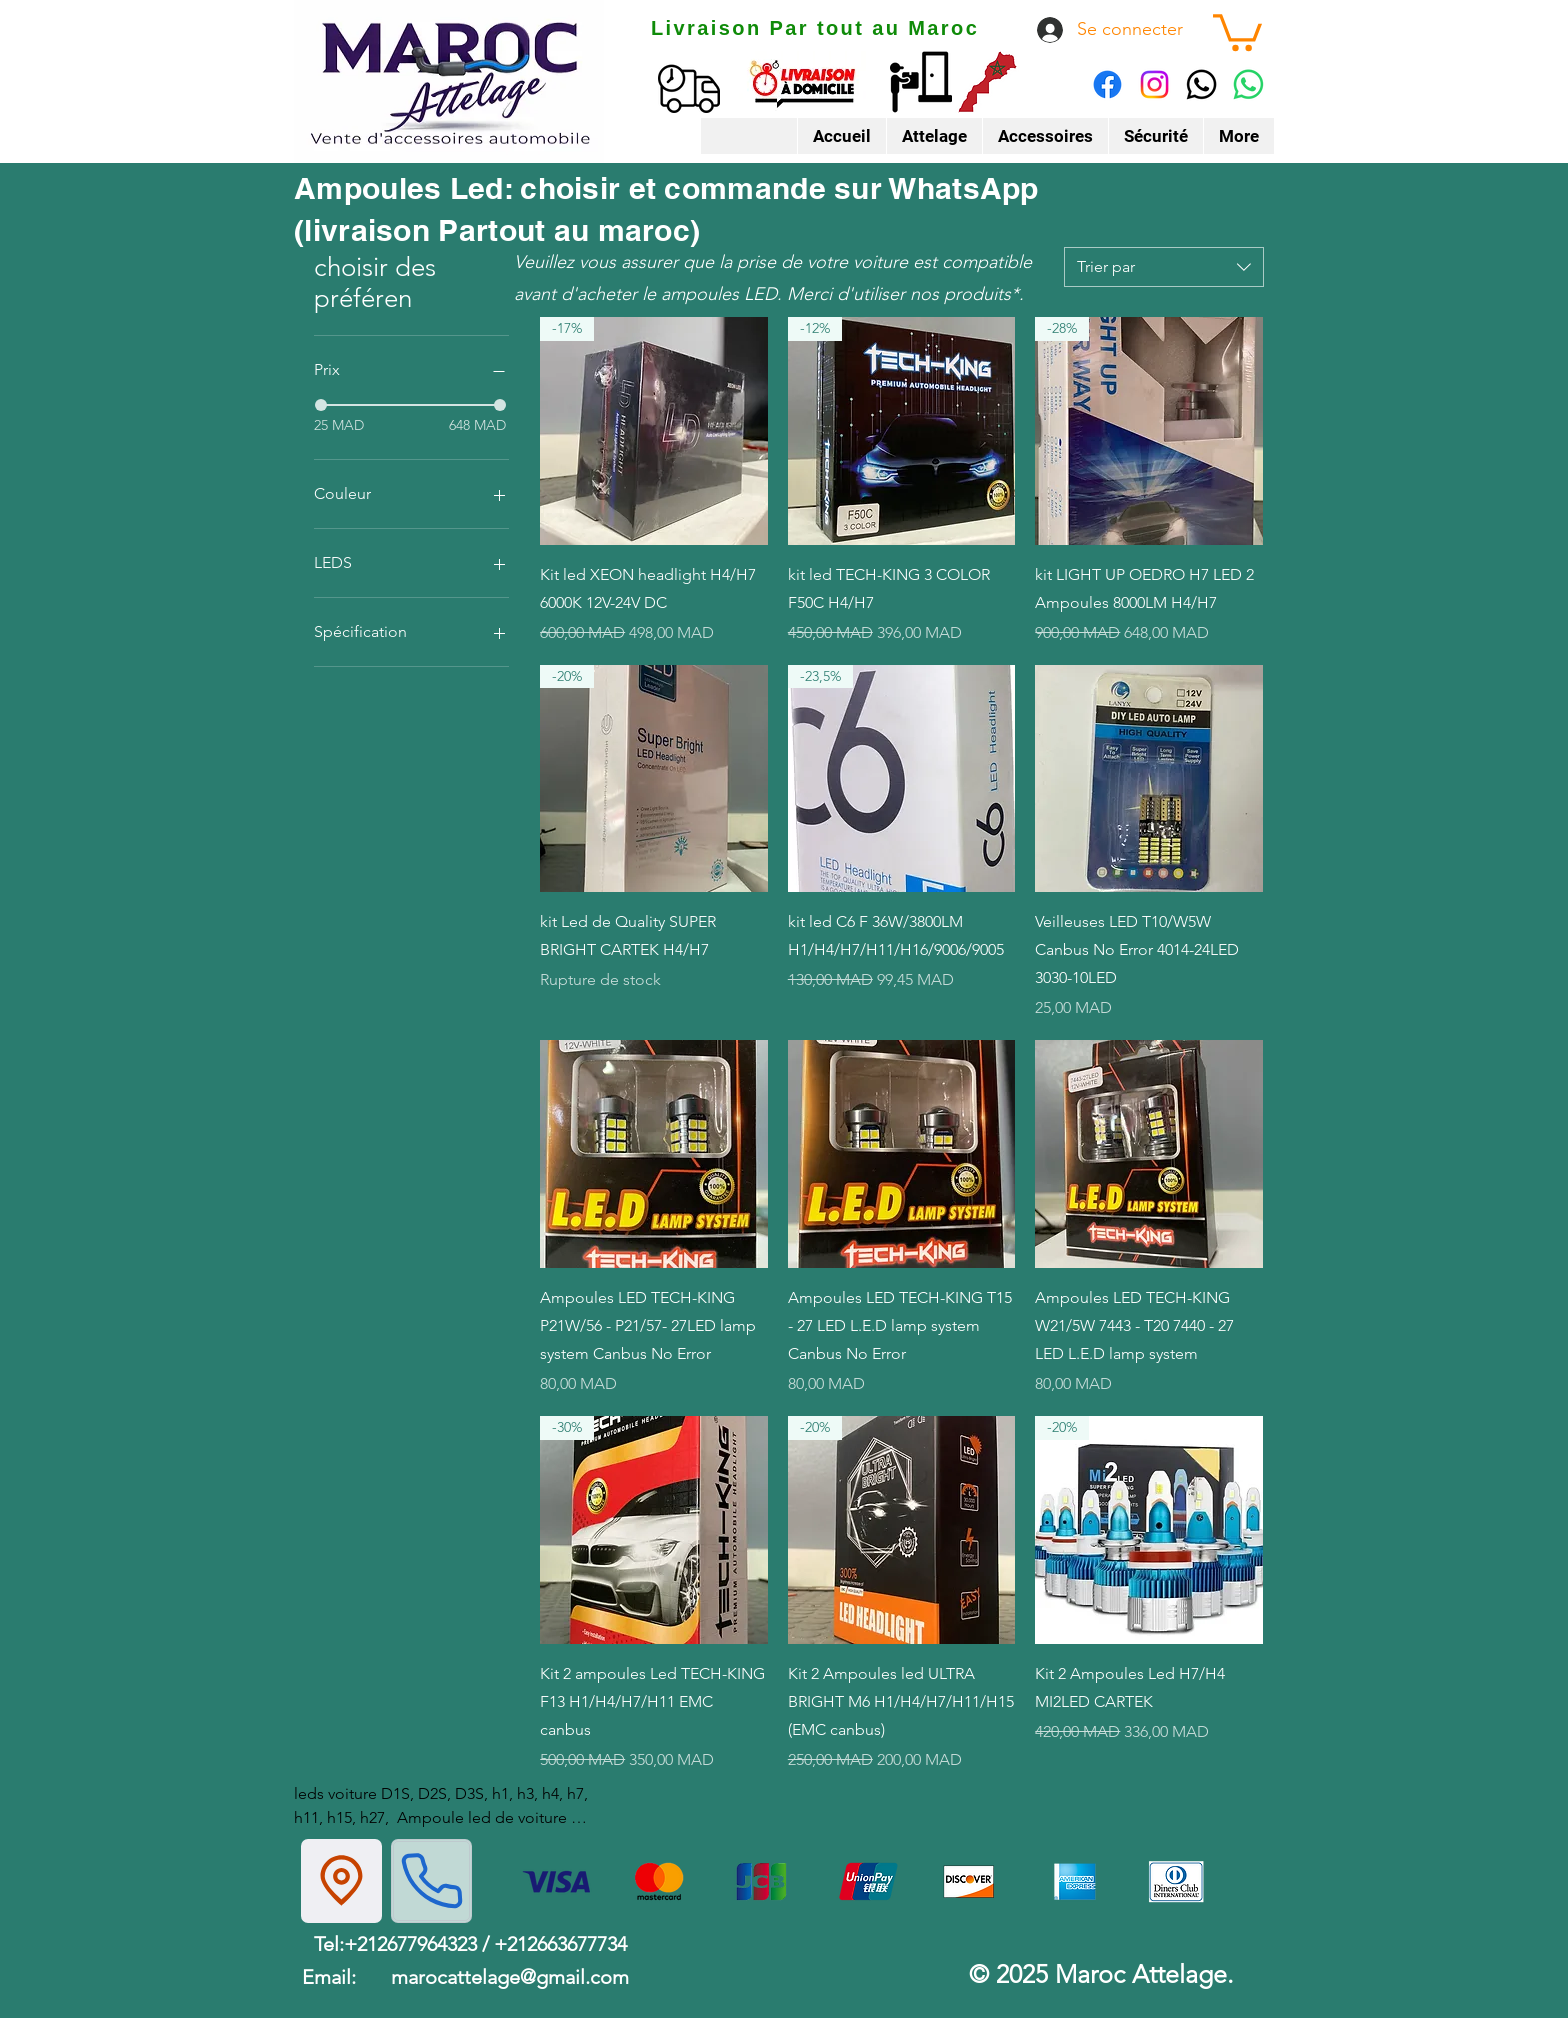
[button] (1237, 30)
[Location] (341, 1881)
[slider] (321, 405)
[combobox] (1164, 267)
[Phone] (431, 1881)
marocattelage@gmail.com (510, 1977)
